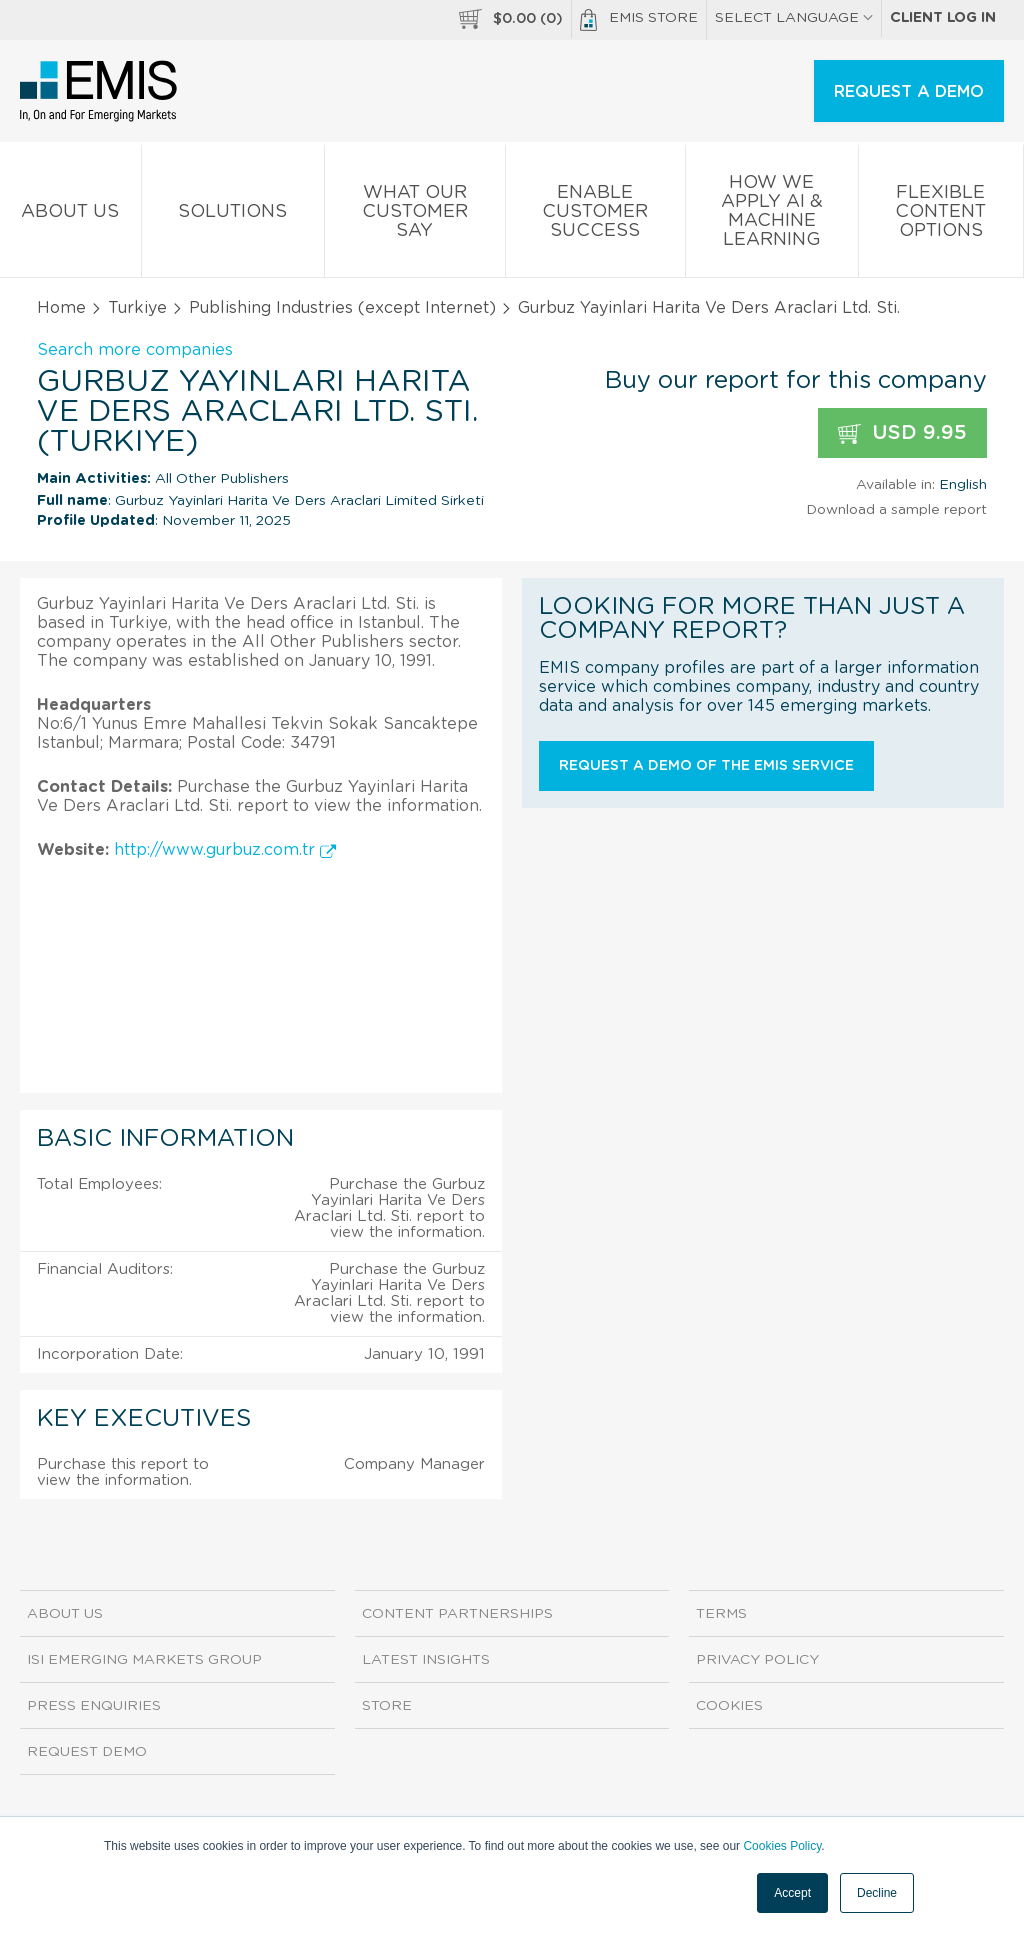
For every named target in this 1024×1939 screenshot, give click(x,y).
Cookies (729, 1706)
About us (70, 215)
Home (61, 308)
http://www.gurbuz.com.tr (225, 850)
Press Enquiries (94, 1706)
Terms (721, 1614)
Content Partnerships (457, 1614)
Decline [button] (877, 1893)
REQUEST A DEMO (909, 92)
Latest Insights (426, 1660)
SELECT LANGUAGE (794, 18)
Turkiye (137, 308)
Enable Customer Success (596, 215)
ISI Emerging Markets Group (144, 1660)
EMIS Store (639, 20)
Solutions (233, 215)
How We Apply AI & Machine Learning (772, 215)
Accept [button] (792, 1893)
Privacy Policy (757, 1660)
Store (387, 1706)
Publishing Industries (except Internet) (342, 308)
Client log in (943, 18)
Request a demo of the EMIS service (706, 766)
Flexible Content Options (941, 215)
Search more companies (135, 350)
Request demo (87, 1752)
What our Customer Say (415, 215)
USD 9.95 (902, 433)
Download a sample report (896, 510)
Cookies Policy (782, 1846)
